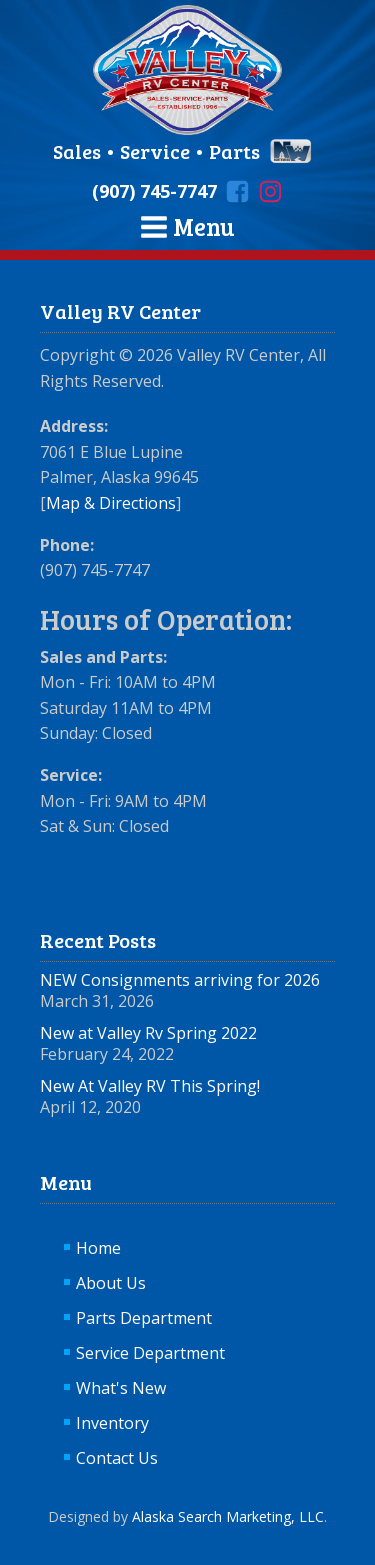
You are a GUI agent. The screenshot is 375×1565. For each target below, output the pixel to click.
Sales (79, 151)
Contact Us (117, 1458)
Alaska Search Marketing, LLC (228, 1516)
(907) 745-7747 (154, 191)
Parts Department (144, 1318)
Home (98, 1248)
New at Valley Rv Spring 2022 (148, 1033)
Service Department (150, 1353)
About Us (111, 1283)
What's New (121, 1388)
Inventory (112, 1423)
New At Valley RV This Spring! (150, 1086)
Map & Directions (111, 503)
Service (155, 151)
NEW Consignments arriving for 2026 (180, 980)
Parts (234, 151)
